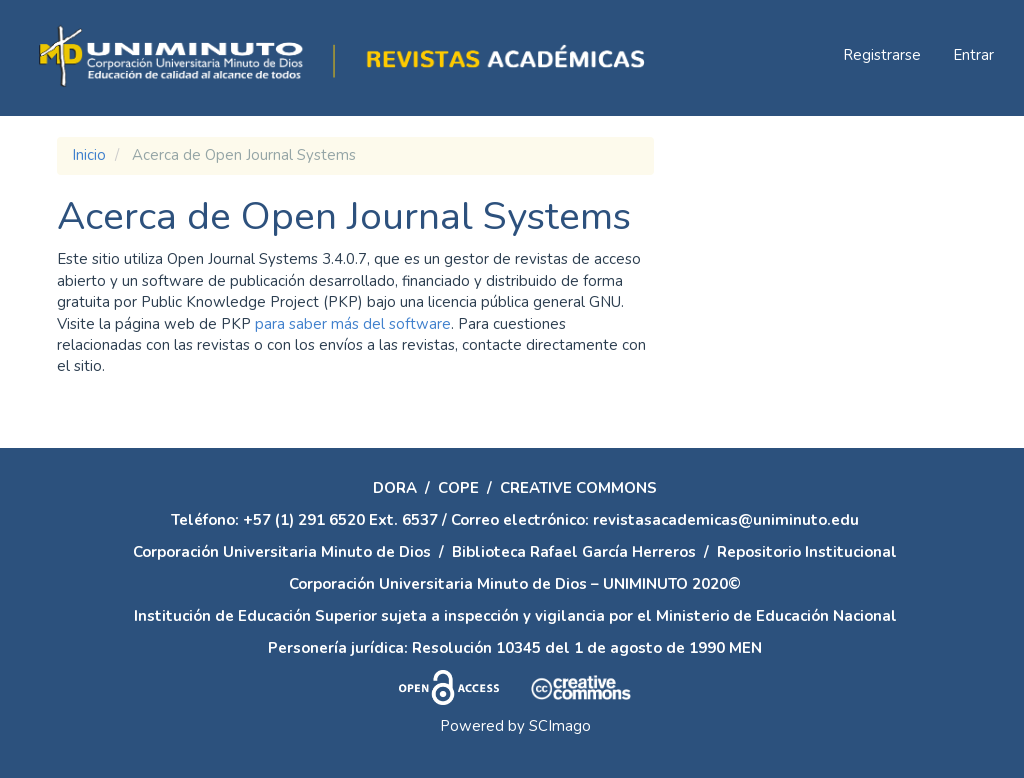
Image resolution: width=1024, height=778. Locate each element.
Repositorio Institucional (807, 552)
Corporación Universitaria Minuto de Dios (282, 552)
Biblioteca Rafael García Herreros (574, 552)
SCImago (560, 726)
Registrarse (882, 55)
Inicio (89, 155)
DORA (395, 488)
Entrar (973, 55)
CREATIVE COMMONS (578, 488)
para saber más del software (353, 324)
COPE (458, 488)
